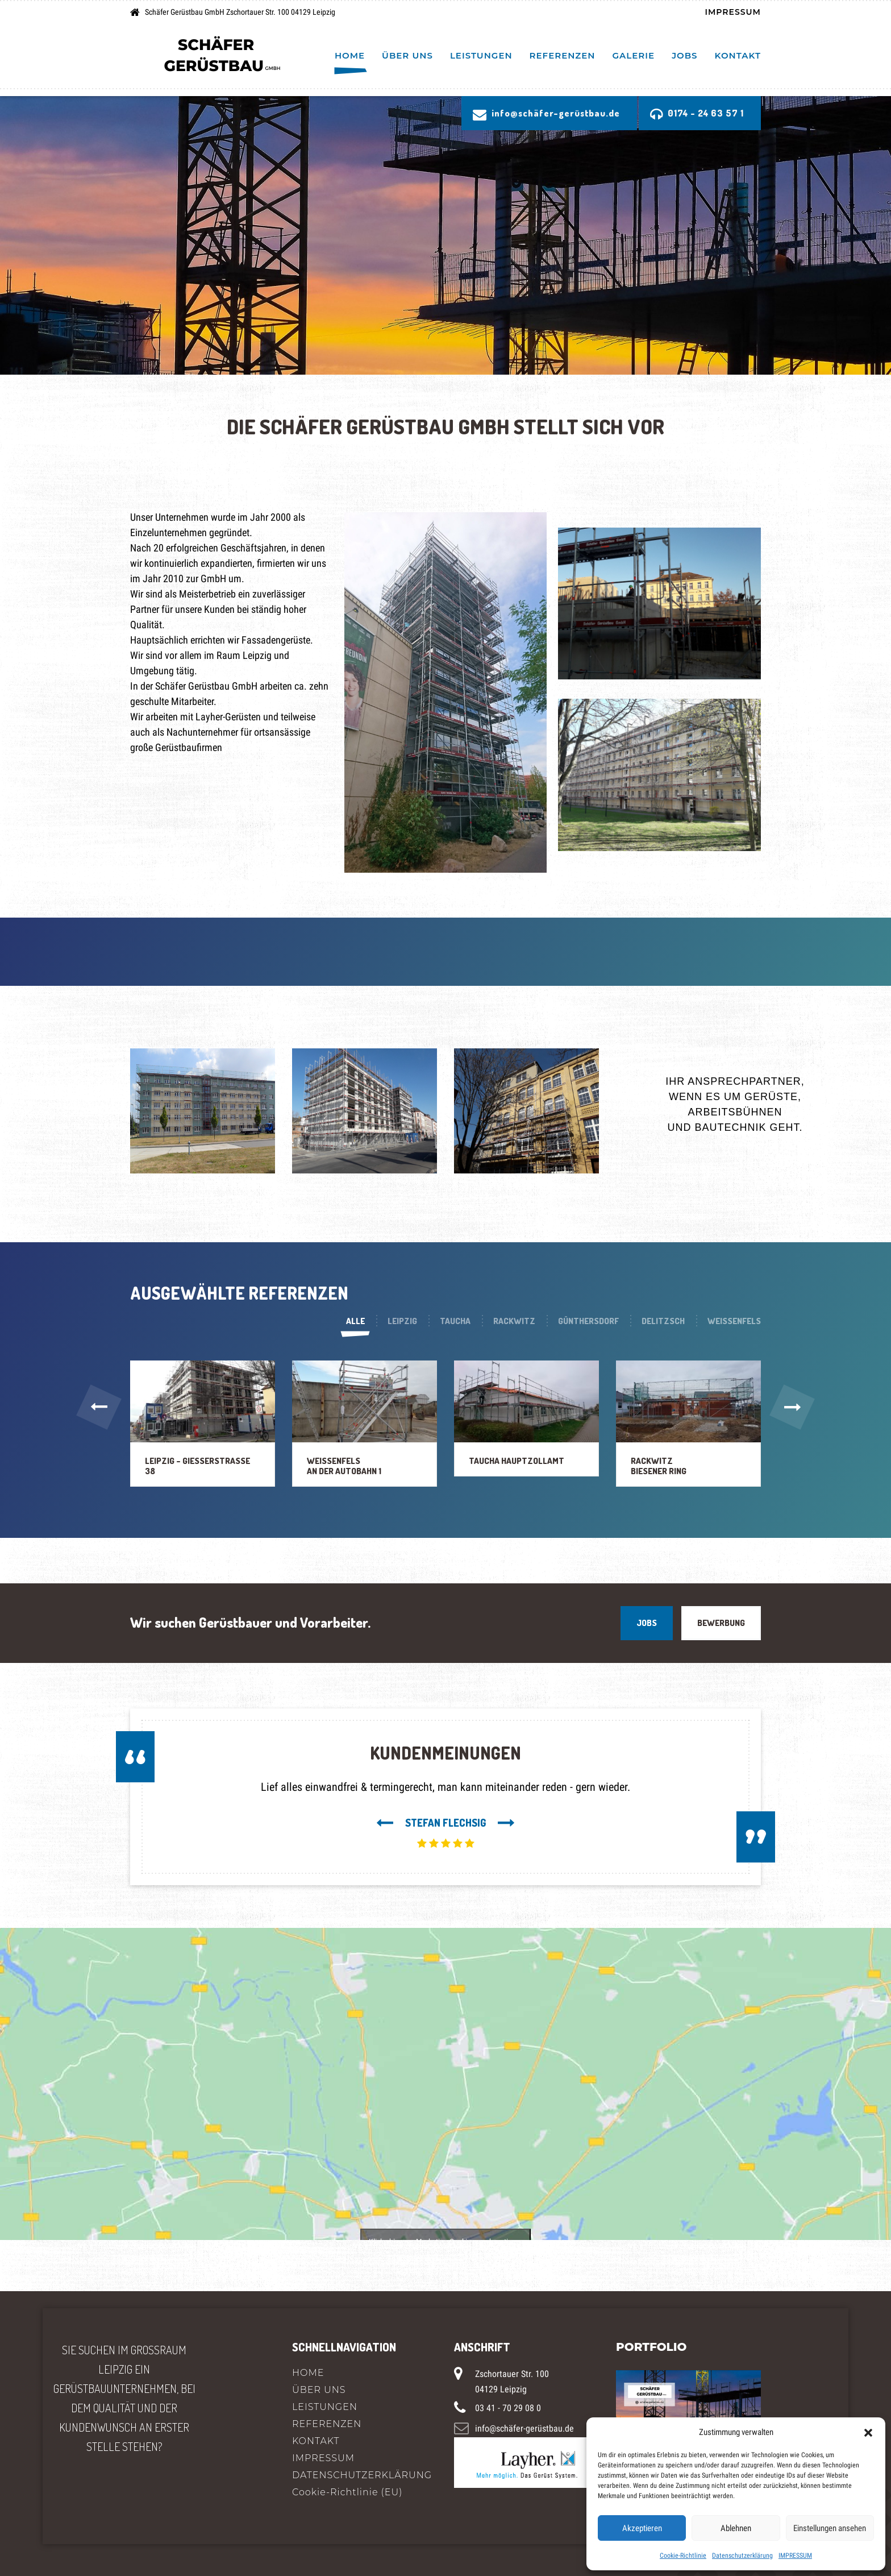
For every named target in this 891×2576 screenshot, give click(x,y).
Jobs (684, 55)
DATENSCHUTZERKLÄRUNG (362, 2475)
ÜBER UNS (407, 55)
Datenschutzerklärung (742, 2556)
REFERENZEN (563, 55)
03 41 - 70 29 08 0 (508, 2408)
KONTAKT (738, 55)
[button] (868, 2432)
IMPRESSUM (795, 2556)
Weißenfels (734, 1321)
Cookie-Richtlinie (683, 2556)
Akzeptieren (642, 2528)
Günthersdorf (588, 1321)
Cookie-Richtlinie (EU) (347, 2492)
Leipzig (402, 1321)
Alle (355, 1321)
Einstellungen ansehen (829, 2528)
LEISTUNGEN (481, 55)
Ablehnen (736, 2528)
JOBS (646, 1622)
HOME (350, 55)
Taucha (455, 1321)
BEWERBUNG (721, 1622)
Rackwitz (514, 1321)
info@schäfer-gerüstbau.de (524, 2428)
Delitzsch (663, 1321)
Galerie (634, 55)
